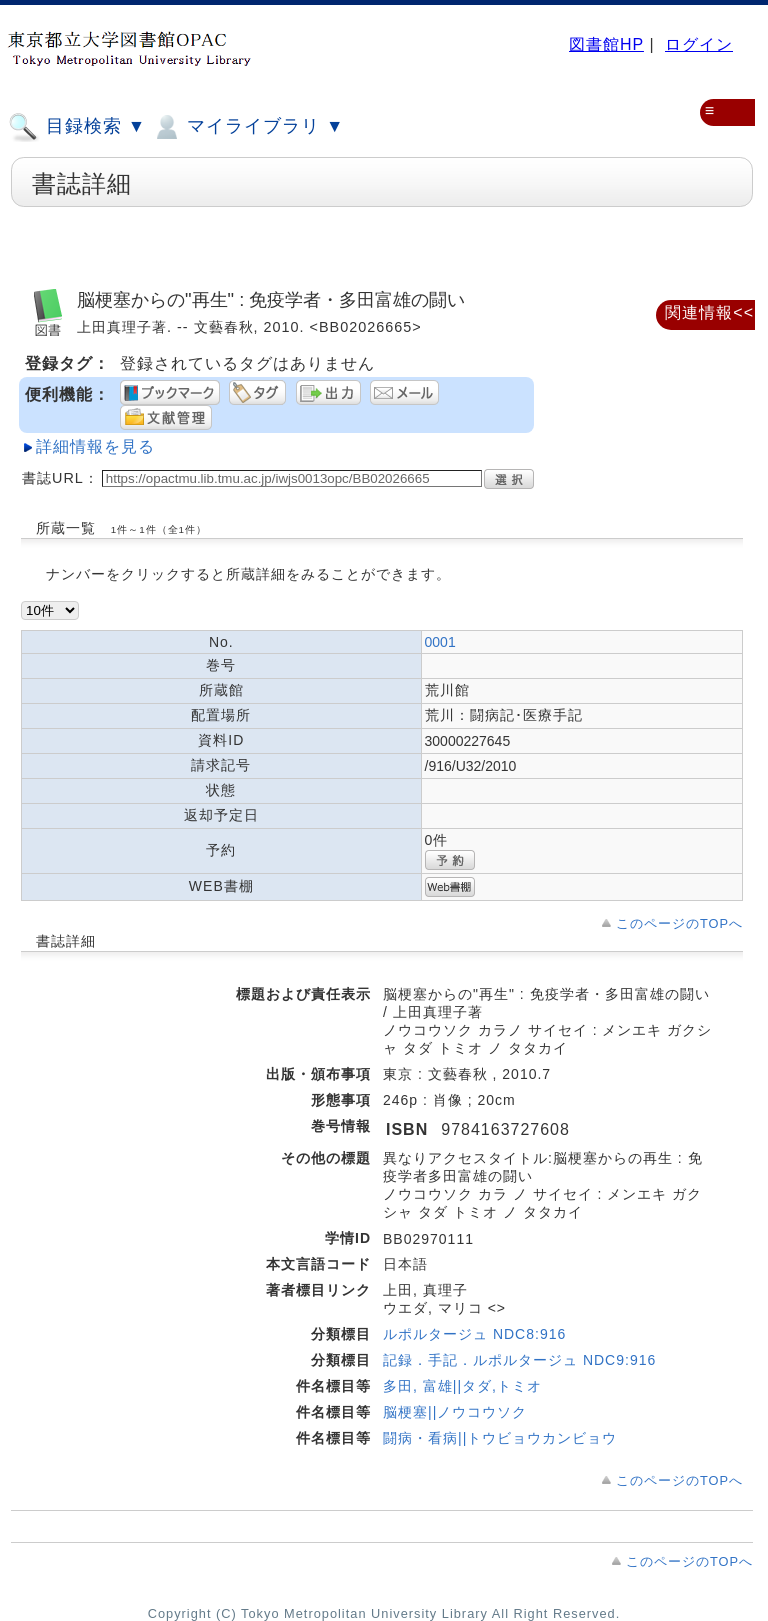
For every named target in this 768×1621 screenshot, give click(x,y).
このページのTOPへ (679, 923)
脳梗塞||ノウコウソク (455, 1412)
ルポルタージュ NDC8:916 (474, 1334)
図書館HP (606, 44)
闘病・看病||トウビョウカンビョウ (500, 1438)
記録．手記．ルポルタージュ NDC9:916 (519, 1360)
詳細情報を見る (95, 446)
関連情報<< (709, 312)
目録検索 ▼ (77, 127)
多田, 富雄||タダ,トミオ (462, 1386)
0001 (440, 642)
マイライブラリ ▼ (247, 127)
